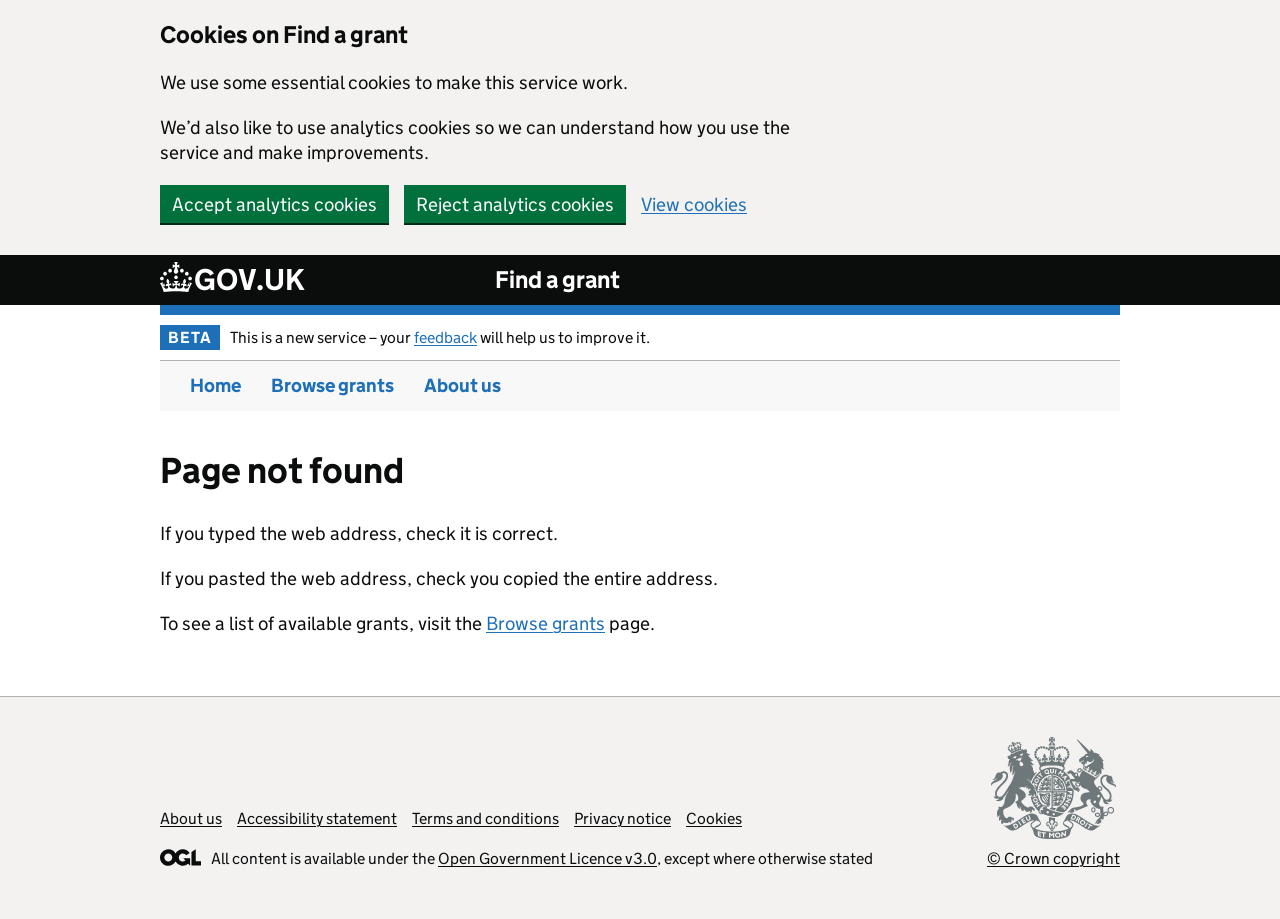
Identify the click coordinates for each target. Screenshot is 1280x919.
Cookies (714, 818)
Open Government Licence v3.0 (547, 858)
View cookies (694, 204)
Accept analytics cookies (274, 204)
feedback (445, 337)
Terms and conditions (485, 818)
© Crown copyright (1053, 858)
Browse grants (332, 385)
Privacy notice (622, 818)
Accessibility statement (317, 818)
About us (462, 385)
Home (215, 385)
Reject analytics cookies (515, 204)
